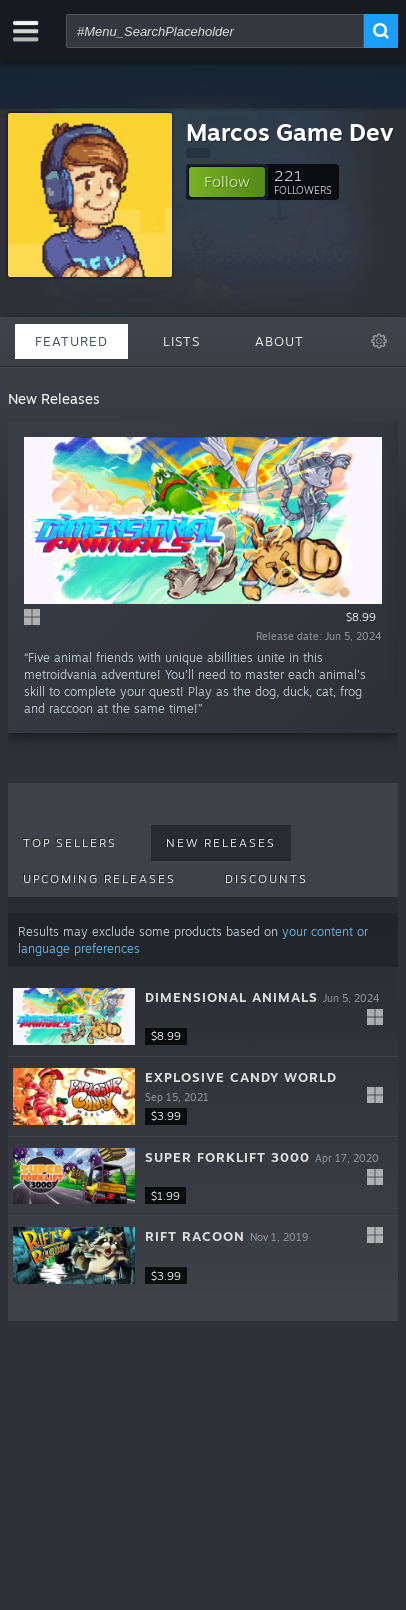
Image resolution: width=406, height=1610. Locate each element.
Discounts (266, 879)
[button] (227, 182)
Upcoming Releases (99, 879)
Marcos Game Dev (290, 132)
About (279, 341)
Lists (181, 341)
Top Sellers (70, 843)
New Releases (221, 843)
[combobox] (215, 31)
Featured (71, 341)
